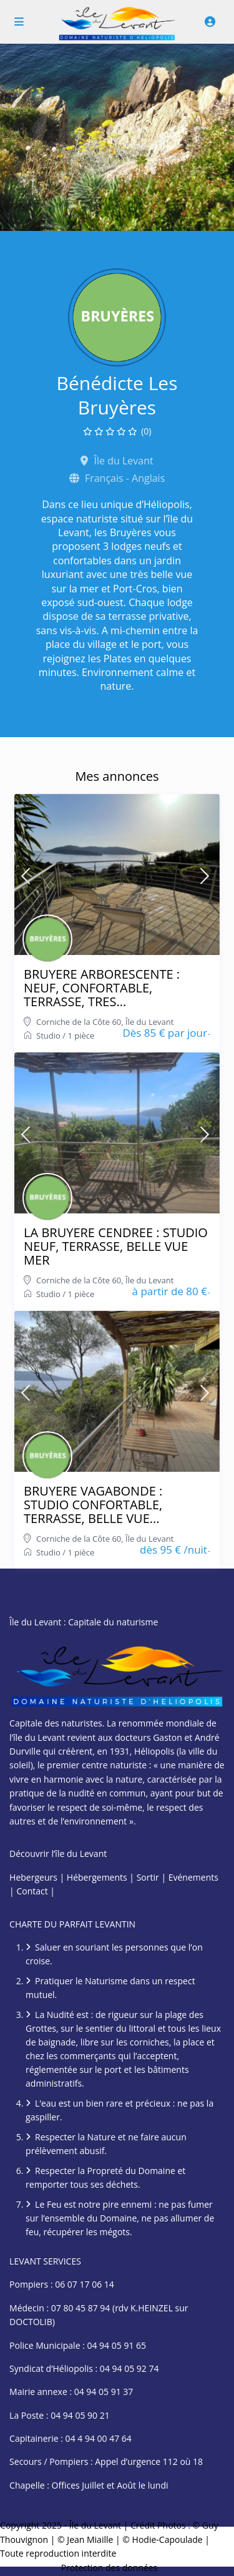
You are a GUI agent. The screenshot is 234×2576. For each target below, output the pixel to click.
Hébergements (97, 1877)
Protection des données (109, 2568)
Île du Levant (149, 1021)
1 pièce (80, 1035)
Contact (31, 1891)
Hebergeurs (33, 1877)
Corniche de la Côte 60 (78, 1021)
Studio (48, 1035)
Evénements (193, 1877)
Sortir (148, 1877)
